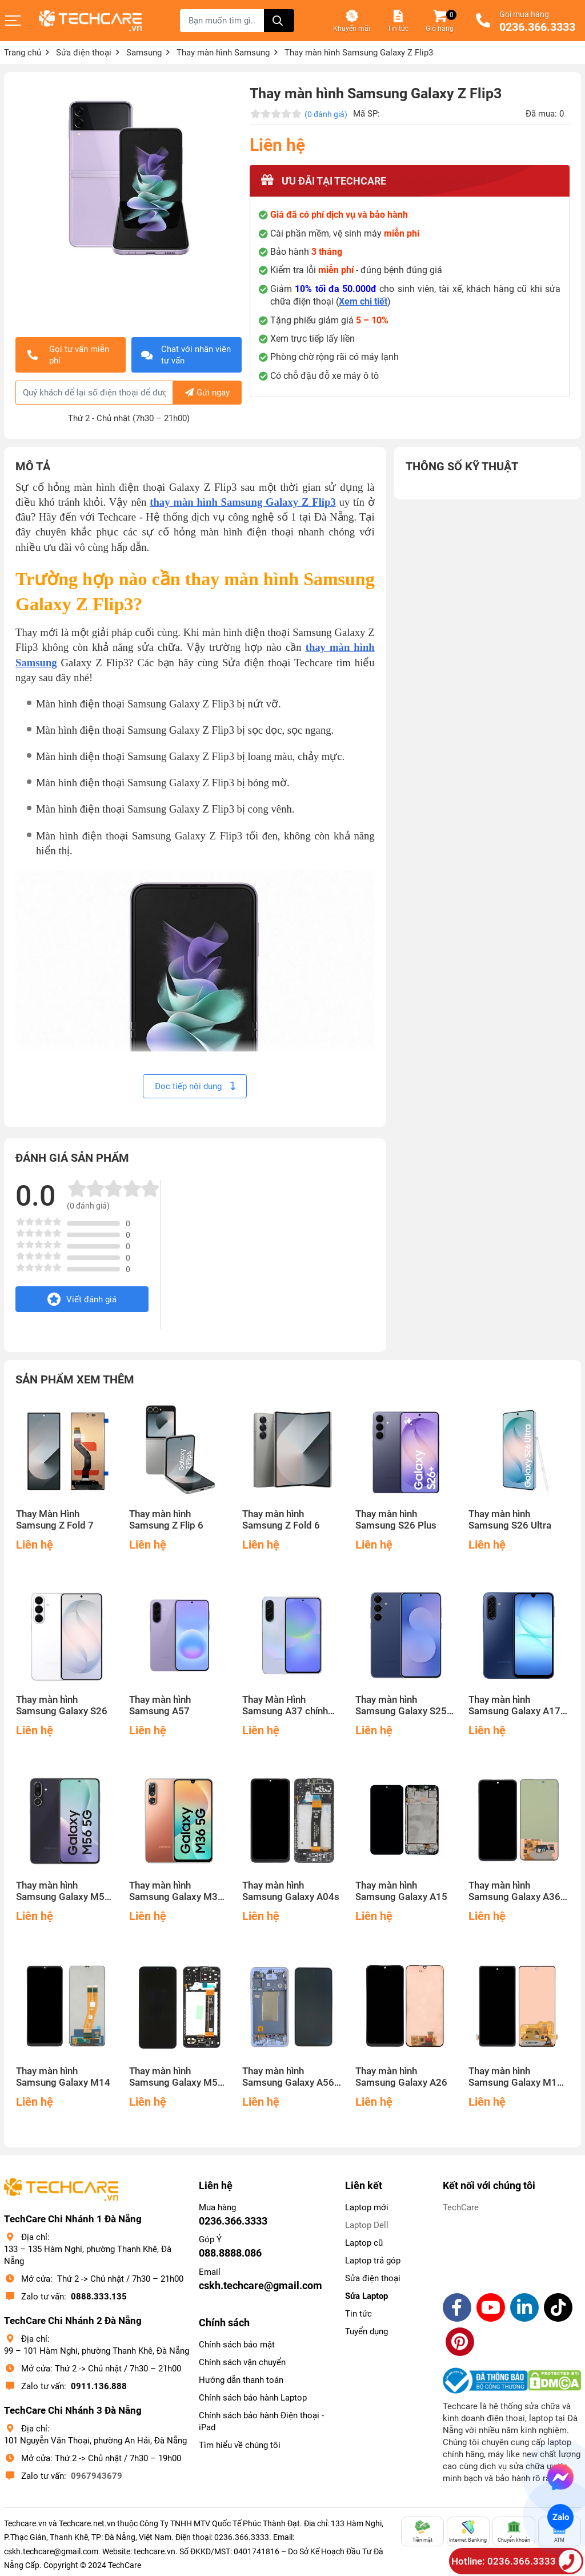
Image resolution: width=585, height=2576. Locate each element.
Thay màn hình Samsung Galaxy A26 (401, 2077)
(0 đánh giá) (325, 114)
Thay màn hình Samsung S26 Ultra (509, 1520)
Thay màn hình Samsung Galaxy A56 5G (288, 2077)
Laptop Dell (366, 2225)
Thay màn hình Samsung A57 (160, 1705)
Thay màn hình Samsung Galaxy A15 (401, 1891)
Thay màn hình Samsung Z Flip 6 (166, 1520)
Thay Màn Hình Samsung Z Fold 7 (55, 1520)
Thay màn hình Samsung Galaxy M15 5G (515, 2077)
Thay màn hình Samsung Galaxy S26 (61, 1705)
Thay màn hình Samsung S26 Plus (395, 1520)
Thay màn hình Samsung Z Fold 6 (281, 1520)
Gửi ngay (207, 392)
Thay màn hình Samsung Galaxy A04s (290, 1891)
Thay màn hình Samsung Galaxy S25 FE (401, 1705)
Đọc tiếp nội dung (195, 1086)
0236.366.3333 (537, 27)
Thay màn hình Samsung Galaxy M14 (63, 2077)
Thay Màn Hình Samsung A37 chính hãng (285, 1705)
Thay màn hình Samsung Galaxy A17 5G (514, 1705)
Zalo (560, 2517)
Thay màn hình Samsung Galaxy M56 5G (63, 1891)
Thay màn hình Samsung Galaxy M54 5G (176, 2077)
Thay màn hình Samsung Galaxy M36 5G (176, 1891)
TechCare (461, 2207)
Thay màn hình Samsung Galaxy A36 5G (514, 1891)
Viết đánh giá (82, 1299)
